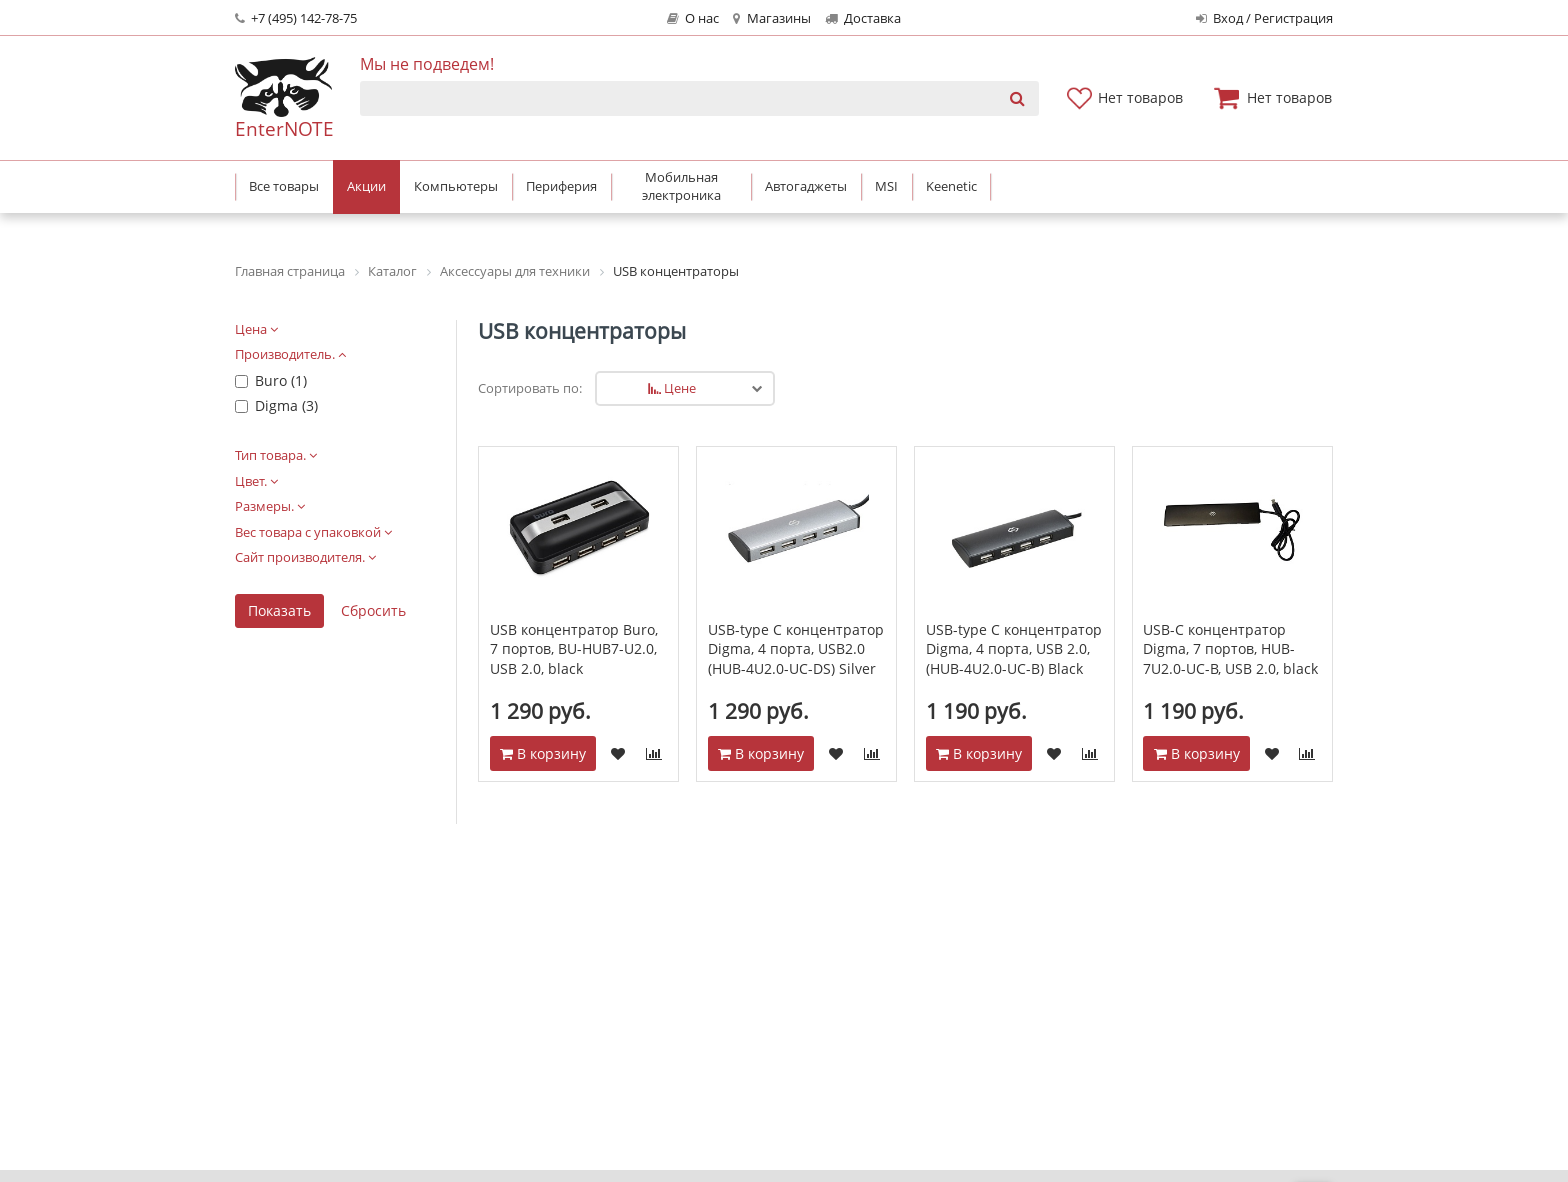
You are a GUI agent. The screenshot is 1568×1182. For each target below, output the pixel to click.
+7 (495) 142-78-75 (296, 18)
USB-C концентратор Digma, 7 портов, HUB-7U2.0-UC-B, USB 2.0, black (1230, 649)
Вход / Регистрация (1264, 18)
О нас (693, 18)
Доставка (863, 18)
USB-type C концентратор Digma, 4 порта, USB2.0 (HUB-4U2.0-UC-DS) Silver (796, 649)
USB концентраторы (582, 331)
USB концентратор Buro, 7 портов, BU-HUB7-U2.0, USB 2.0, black (574, 649)
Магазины (771, 18)
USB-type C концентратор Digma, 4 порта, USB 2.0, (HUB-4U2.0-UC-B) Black (1014, 649)
